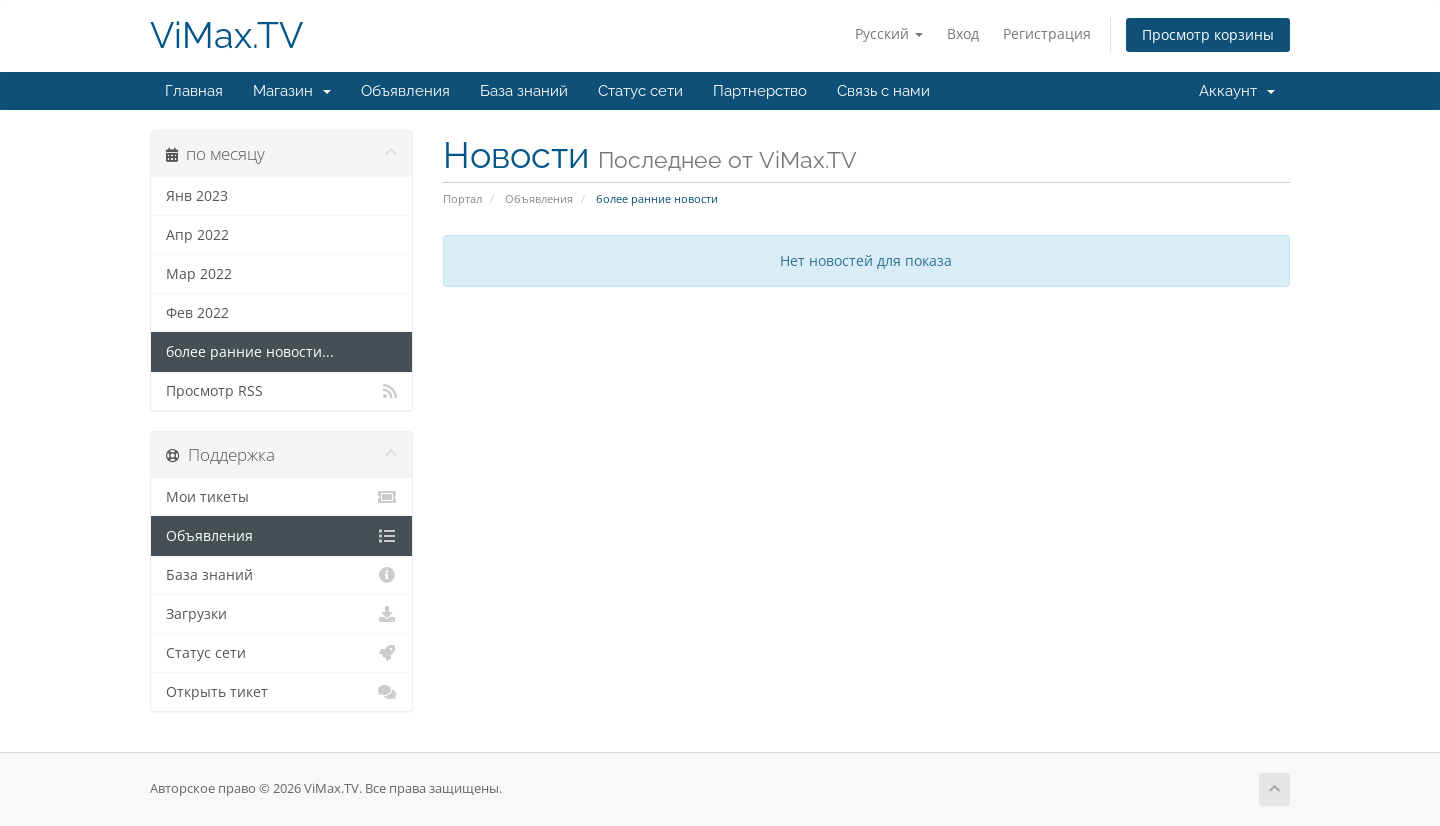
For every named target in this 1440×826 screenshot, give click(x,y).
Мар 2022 (199, 274)
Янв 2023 (197, 196)
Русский (889, 33)
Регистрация (1047, 33)
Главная (194, 91)
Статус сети (640, 91)
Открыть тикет (281, 692)
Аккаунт (1237, 91)
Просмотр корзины (1208, 34)
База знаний (524, 91)
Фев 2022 (197, 313)
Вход (963, 33)
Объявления (405, 91)
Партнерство (760, 91)
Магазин (292, 91)
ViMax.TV (226, 35)
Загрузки (281, 614)
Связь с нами (883, 91)
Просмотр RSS (281, 391)
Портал (462, 198)
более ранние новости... (250, 352)
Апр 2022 (197, 235)
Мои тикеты (281, 497)
